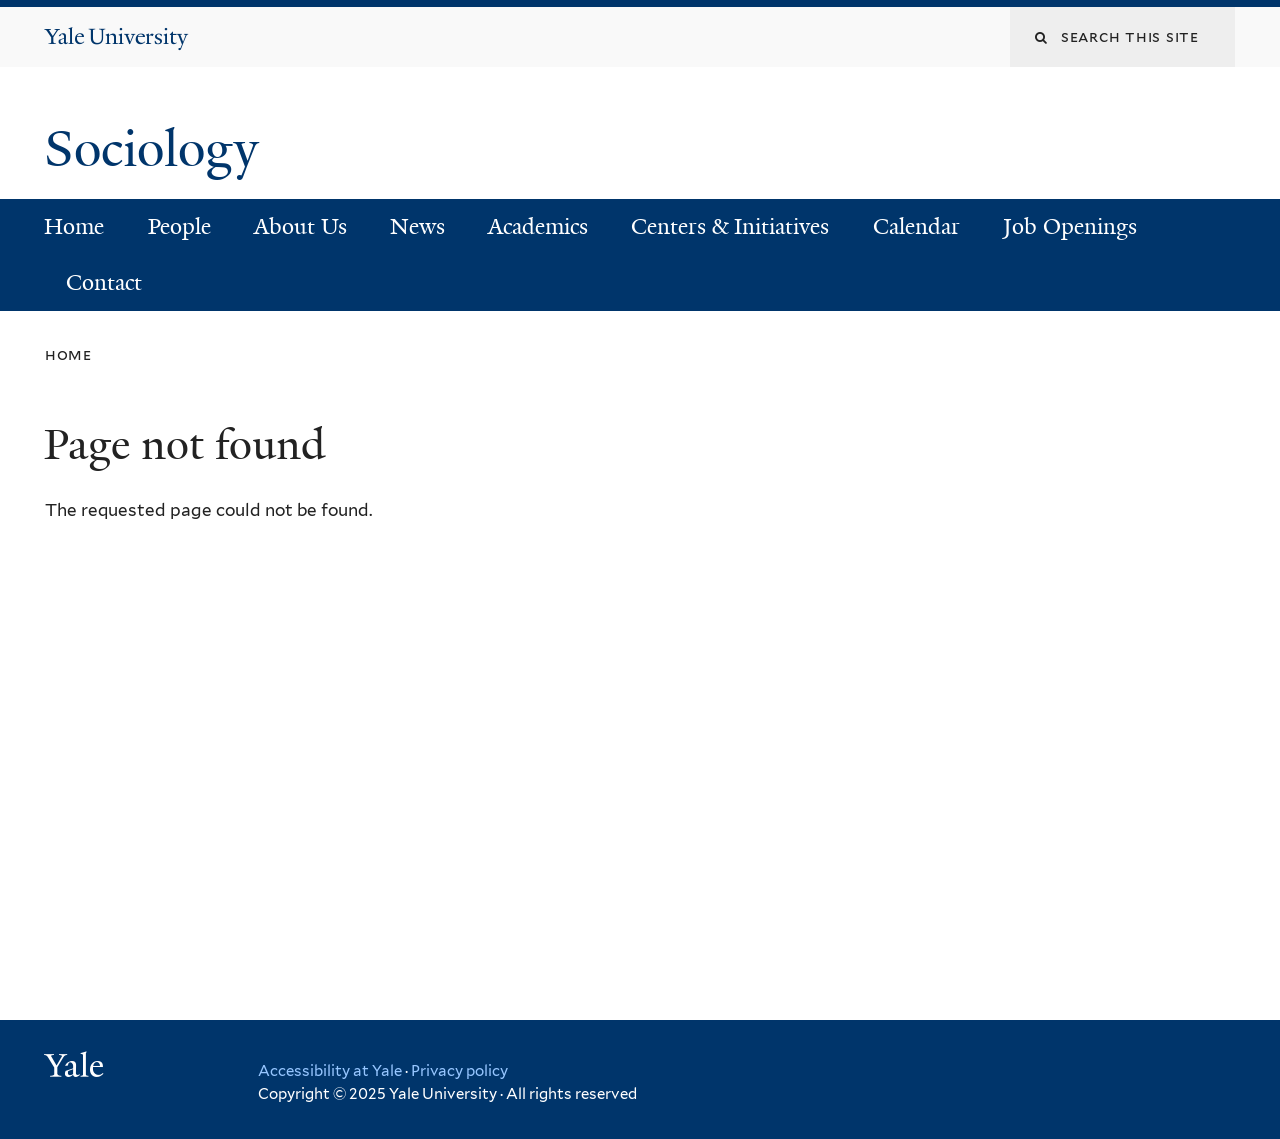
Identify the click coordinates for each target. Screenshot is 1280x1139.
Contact (104, 282)
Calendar (916, 226)
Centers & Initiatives (730, 226)
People (179, 226)
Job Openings (1070, 226)
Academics (538, 226)
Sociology (158, 149)
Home (74, 226)
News (417, 226)
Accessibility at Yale (330, 1071)
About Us (300, 226)
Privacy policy (459, 1071)
